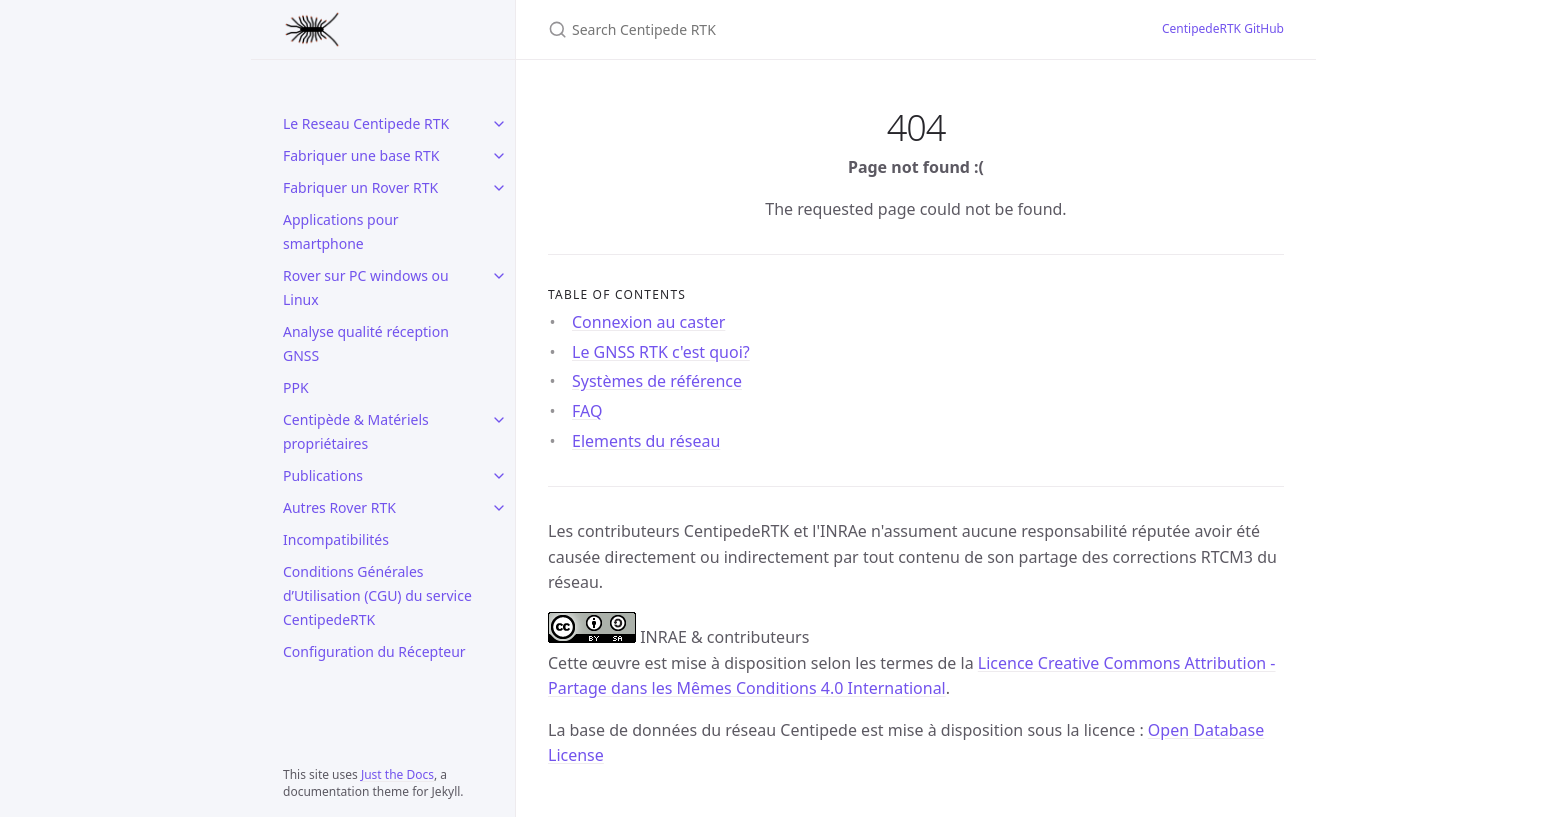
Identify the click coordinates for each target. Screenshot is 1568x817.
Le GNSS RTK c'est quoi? (661, 352)
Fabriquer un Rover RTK (360, 187)
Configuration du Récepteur (374, 651)
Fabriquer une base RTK (361, 155)
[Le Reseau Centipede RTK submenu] (499, 124)
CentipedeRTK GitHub (1223, 28)
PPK (296, 387)
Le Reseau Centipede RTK (366, 123)
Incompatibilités (336, 539)
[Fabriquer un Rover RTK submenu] (499, 188)
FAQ (587, 411)
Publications (323, 475)
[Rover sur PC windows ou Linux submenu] (499, 276)
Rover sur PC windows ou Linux (366, 287)
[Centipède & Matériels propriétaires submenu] (499, 420)
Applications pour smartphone (341, 231)
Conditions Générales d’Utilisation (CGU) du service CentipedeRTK (377, 595)
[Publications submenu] (499, 476)
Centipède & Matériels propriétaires (356, 431)
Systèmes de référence (657, 381)
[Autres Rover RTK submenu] (499, 508)
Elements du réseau (646, 441)
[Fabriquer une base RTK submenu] (499, 156)
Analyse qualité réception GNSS (366, 343)
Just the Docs (397, 774)
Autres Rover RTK (339, 507)
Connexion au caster (648, 322)
